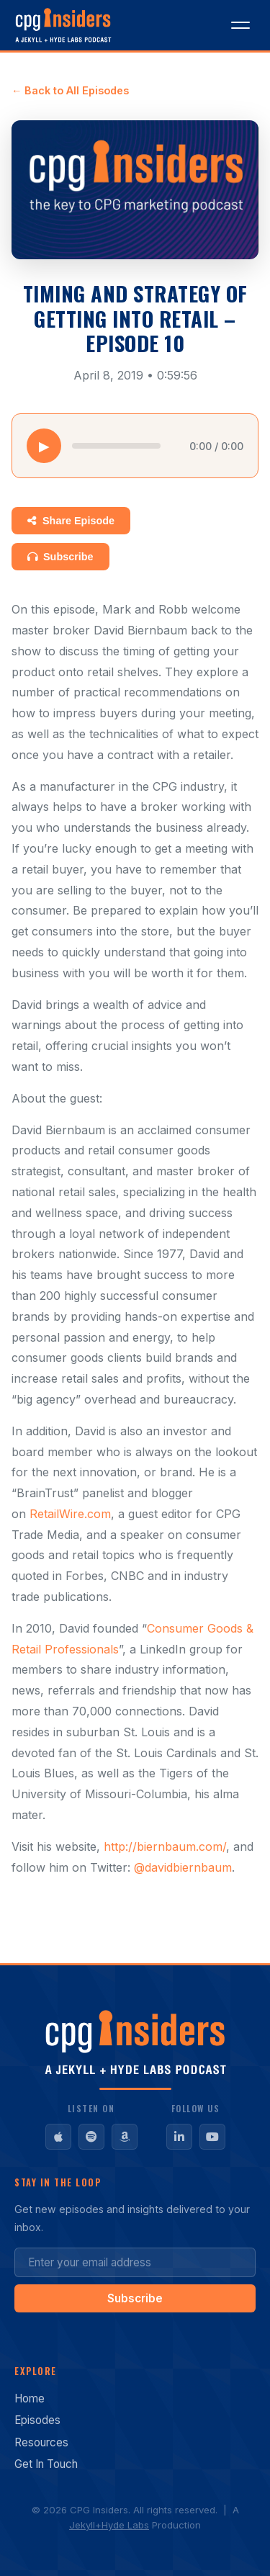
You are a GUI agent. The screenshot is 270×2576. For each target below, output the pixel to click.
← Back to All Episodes (70, 90)
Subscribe (60, 556)
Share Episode (70, 520)
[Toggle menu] (240, 25)
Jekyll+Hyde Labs (109, 2525)
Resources (41, 2442)
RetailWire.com (70, 1514)
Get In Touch (46, 2464)
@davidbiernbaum (183, 1867)
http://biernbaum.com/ (165, 1846)
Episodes (37, 2420)
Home (29, 2398)
